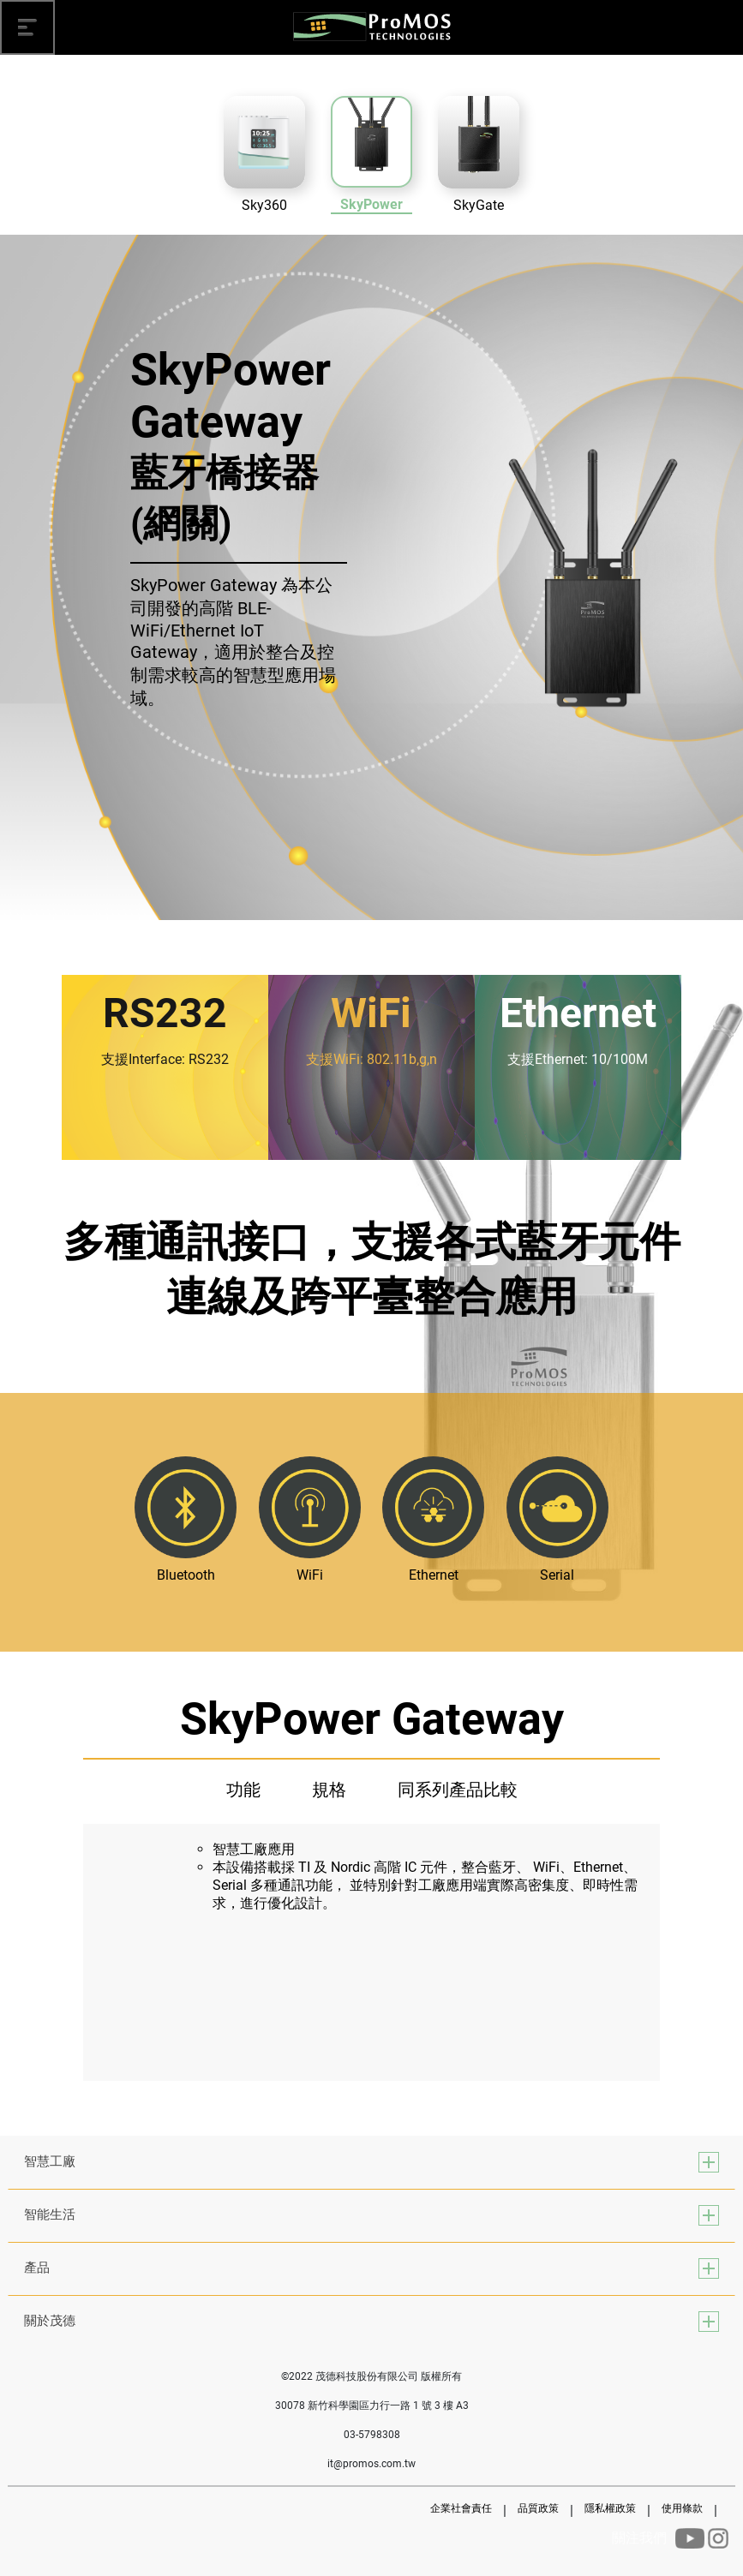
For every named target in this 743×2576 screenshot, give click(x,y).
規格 (329, 1789)
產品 (37, 2267)
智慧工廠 (49, 2161)
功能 (243, 1789)
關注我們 (639, 2538)
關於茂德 (49, 2320)
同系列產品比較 (458, 1789)
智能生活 (49, 2214)
